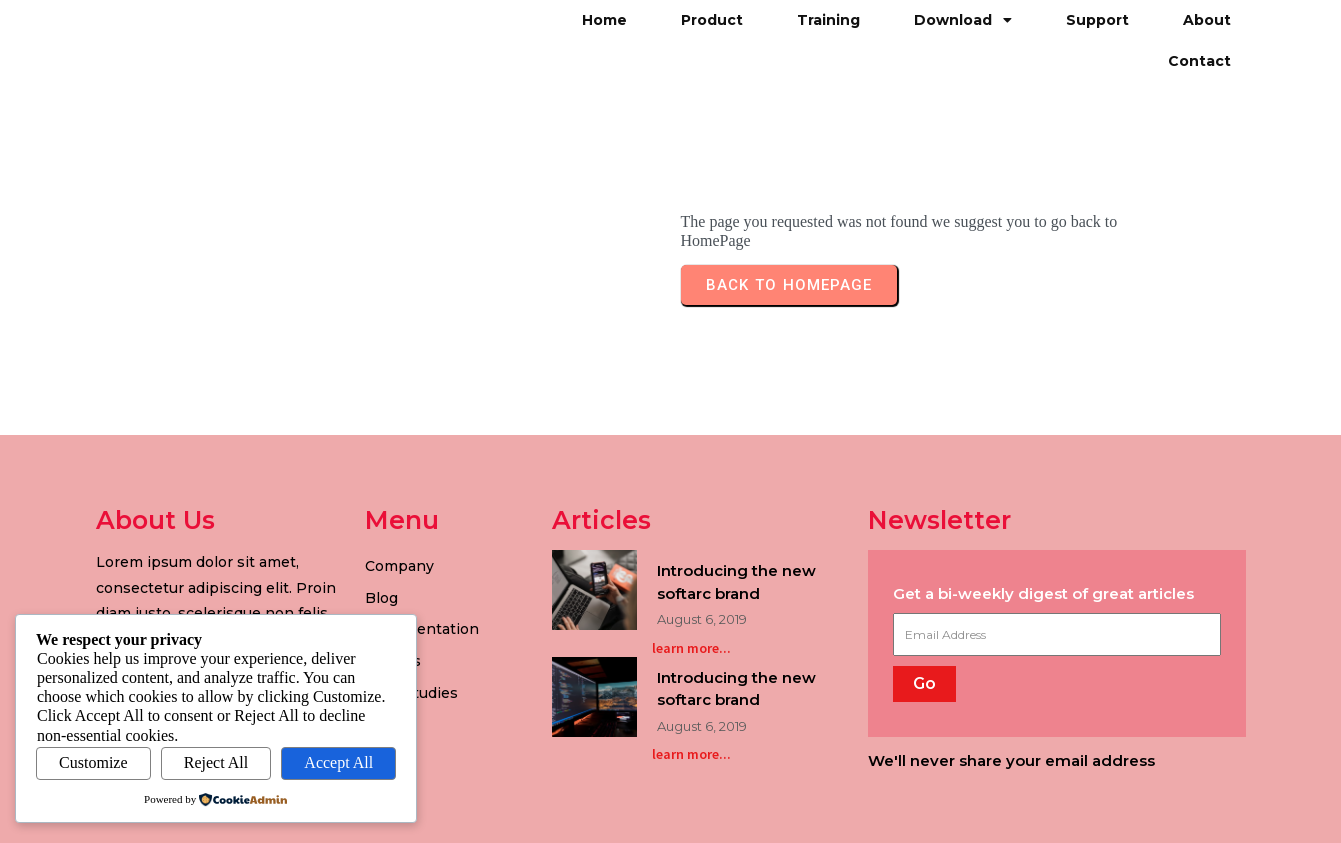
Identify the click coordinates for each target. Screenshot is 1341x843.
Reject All (216, 762)
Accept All (338, 762)
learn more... (691, 648)
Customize (93, 762)
